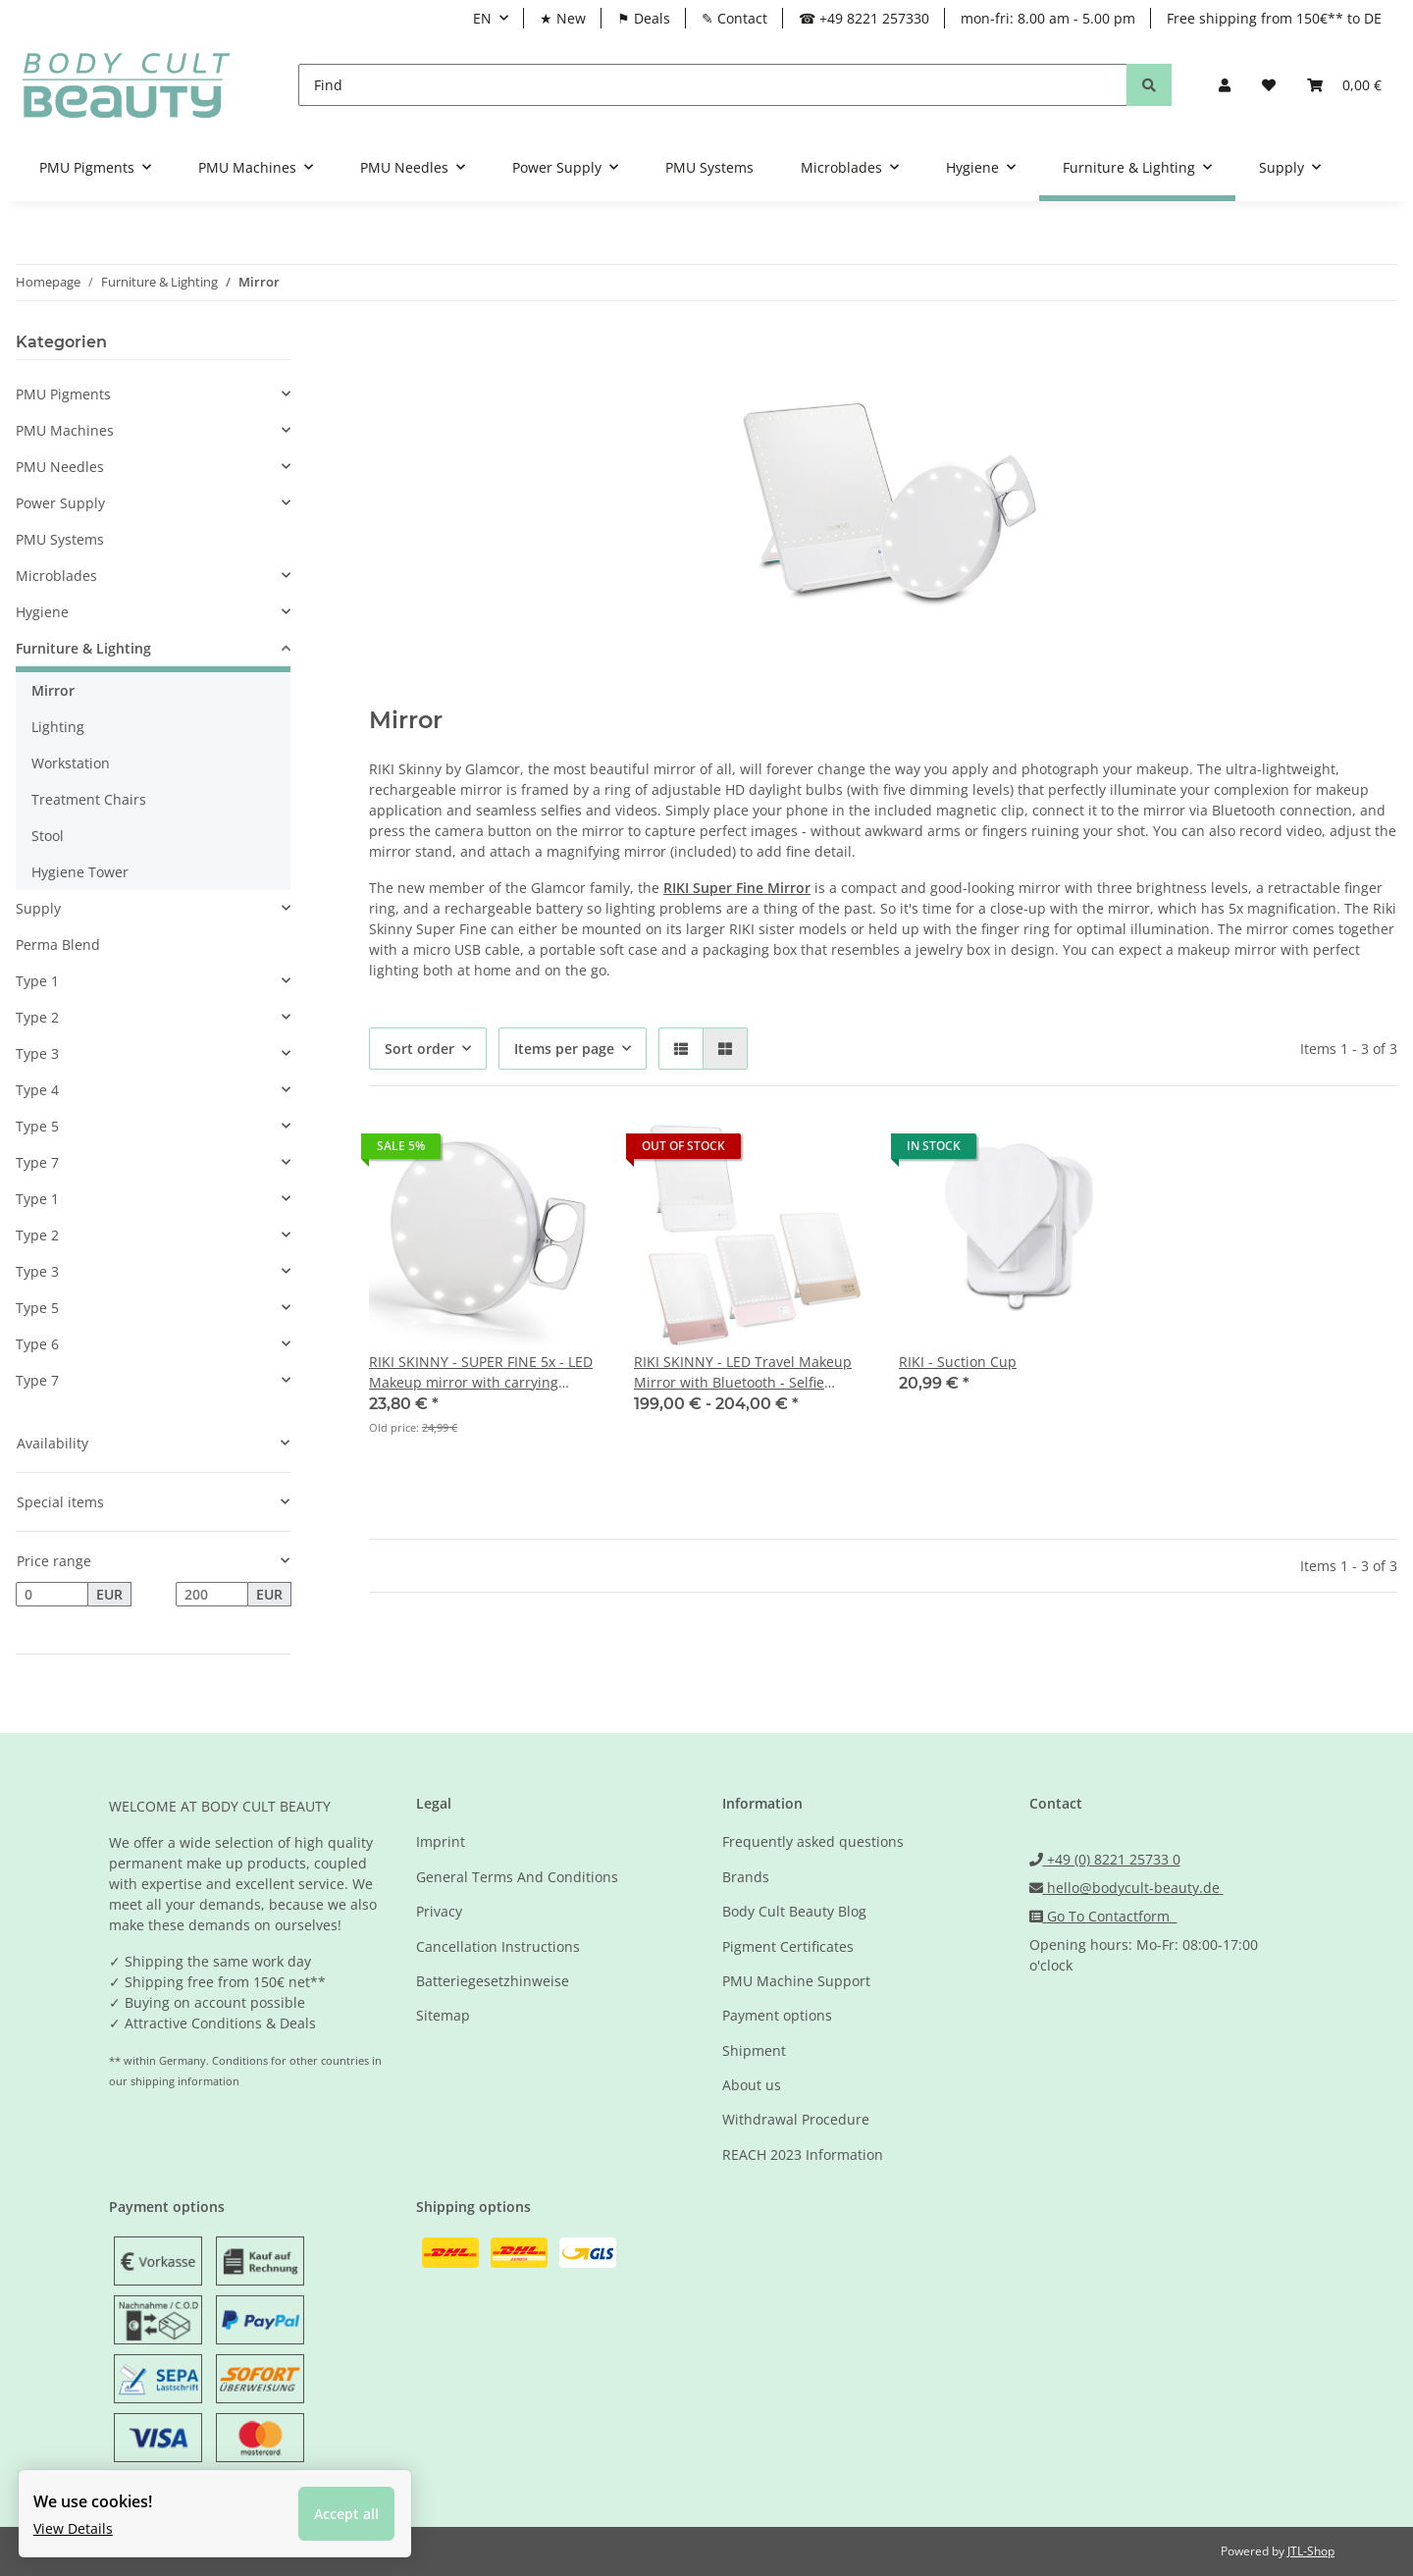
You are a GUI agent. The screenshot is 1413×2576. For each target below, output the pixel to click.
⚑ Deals (643, 18)
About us (751, 2085)
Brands (745, 1876)
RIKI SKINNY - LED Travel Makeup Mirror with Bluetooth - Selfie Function (743, 1372)
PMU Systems (60, 539)
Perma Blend (58, 944)
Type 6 (37, 1344)
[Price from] (52, 1594)
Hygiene (42, 612)
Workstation (70, 763)
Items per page (564, 1048)
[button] (1224, 85)
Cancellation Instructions (498, 1946)
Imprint (440, 1841)
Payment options (777, 2015)
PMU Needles (60, 466)
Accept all (352, 2507)
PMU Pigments (63, 394)
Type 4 (37, 1089)
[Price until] (212, 1594)
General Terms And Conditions (517, 1876)
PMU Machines (65, 430)
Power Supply (60, 503)
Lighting (57, 726)
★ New (563, 18)
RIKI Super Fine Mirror (737, 887)
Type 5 (37, 1126)
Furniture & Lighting (83, 648)
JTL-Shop (1310, 2551)
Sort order (419, 1048)
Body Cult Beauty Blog (794, 1911)
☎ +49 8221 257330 (864, 18)
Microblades (56, 575)
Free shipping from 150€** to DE (1274, 18)
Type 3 (37, 1053)
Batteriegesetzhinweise (492, 1980)
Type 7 (37, 1162)
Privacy (439, 1911)
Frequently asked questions (813, 1841)
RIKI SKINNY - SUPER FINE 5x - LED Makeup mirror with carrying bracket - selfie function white (481, 1372)
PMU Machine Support (796, 1980)
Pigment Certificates (788, 1946)
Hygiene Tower (80, 872)
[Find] (712, 85)
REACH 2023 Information (802, 2154)
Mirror (53, 690)
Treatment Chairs (88, 799)
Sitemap (443, 2015)
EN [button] (482, 18)
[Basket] (1344, 85)
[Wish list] (1268, 85)
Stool (47, 835)
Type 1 (37, 981)
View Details (79, 2521)
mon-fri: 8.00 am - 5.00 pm (1048, 18)
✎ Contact (734, 18)
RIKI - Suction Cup (958, 1361)
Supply (38, 908)
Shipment (754, 2050)
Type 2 (37, 1017)
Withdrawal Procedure (795, 2119)
